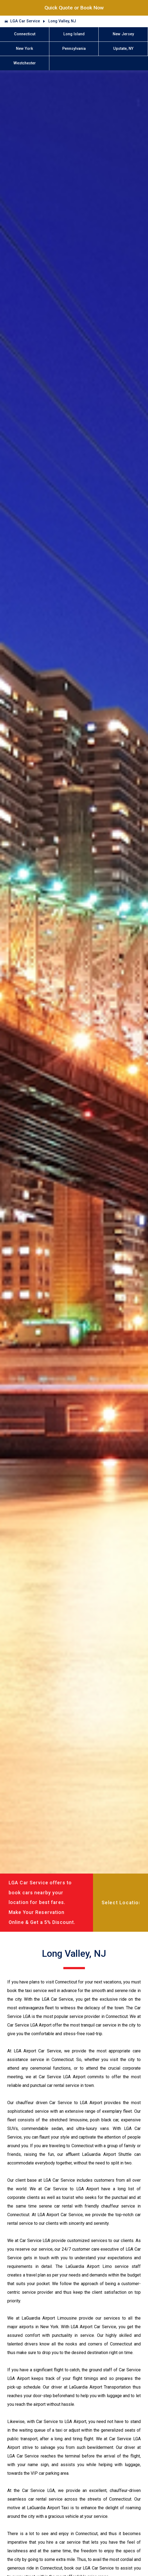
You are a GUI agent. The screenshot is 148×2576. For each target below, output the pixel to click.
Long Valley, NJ (62, 21)
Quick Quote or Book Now (74, 8)
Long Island (74, 34)
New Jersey (123, 34)
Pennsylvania (74, 48)
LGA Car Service (25, 21)
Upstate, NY (123, 48)
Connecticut (24, 34)
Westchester (24, 63)
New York (24, 48)
